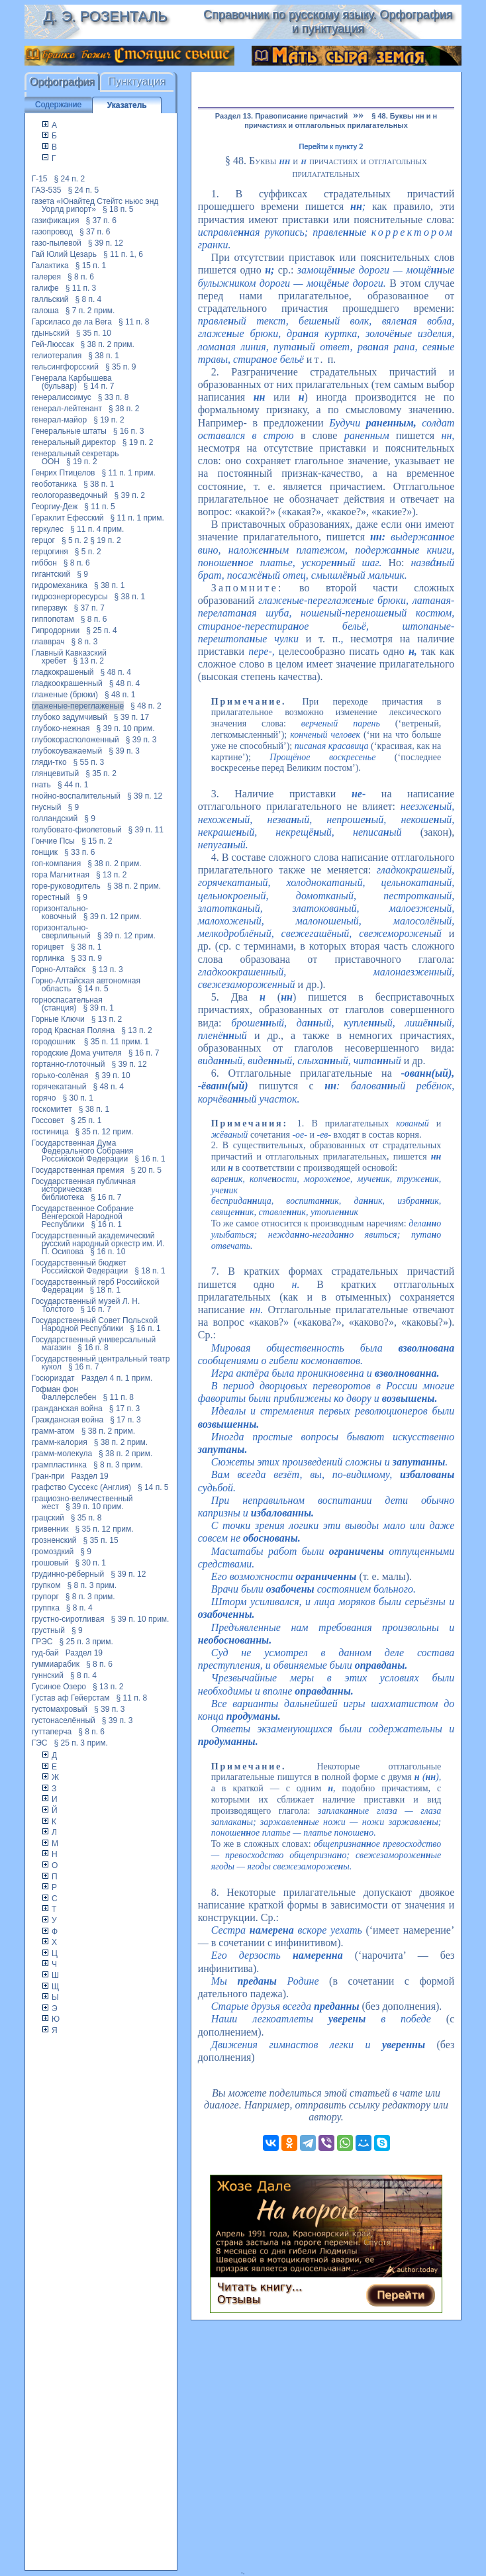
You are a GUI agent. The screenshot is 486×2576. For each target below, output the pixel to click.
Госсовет (48, 1120)
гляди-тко (49, 762)
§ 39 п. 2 (130, 495)
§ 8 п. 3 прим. (118, 1464)
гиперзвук (50, 608)
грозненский (54, 1540)
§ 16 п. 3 (128, 431)
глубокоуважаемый (67, 751)
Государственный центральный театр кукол (101, 1362)
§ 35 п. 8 (86, 1517)
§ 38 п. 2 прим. (107, 344)
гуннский (48, 1675)
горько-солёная (60, 1075)
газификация (55, 220)
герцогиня (50, 551)
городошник (54, 1041)
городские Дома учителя (77, 1053)
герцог (43, 540)
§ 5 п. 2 (75, 540)
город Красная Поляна (73, 1030)
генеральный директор (74, 442)
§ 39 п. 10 (112, 1075)
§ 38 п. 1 (103, 355)
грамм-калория (59, 1442)
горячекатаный (59, 1086)
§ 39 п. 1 (98, 1008)
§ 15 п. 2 (97, 841)
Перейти (400, 2295)
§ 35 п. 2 (101, 773)
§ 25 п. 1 (86, 1120)
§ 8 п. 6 (81, 276)
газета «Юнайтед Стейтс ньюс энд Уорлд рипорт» (95, 205)
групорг (45, 1596)
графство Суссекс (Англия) (81, 1487)
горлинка (48, 958)
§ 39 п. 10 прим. (126, 728)
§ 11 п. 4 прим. (97, 529)
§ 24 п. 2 (69, 178)
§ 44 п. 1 (73, 784)
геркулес (48, 529)
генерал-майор (59, 419)
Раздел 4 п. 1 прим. (117, 1378)
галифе (45, 288)
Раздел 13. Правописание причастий (281, 116)
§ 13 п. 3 (107, 969)
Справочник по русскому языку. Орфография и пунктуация (327, 21)
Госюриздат (53, 1378)
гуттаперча (52, 1731)
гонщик (45, 852)
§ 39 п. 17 (131, 717)
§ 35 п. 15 (100, 1540)
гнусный (47, 807)
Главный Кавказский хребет (69, 657)
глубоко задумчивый (69, 717)
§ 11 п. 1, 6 (123, 254)
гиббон (44, 563)
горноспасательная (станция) (67, 1004)
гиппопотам (53, 619)
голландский (55, 818)
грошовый (50, 1562)
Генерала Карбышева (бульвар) (72, 382)
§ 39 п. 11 (146, 829)
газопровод (52, 231)
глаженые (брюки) (65, 694)
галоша (45, 310)
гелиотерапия (57, 355)
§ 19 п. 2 (108, 419)
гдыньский (51, 333)
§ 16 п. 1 (150, 1159)
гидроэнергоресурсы (70, 596)
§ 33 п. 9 (86, 958)
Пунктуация (137, 81)
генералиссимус (61, 397)
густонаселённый (63, 1720)
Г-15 (40, 178)
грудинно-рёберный (68, 1574)
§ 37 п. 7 (89, 608)
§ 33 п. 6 (79, 852)
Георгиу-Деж (55, 506)
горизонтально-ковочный (60, 912)
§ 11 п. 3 (81, 288)
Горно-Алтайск (58, 969)
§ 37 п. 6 (101, 220)
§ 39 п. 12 (105, 243)
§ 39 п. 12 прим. (112, 916)
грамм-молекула (62, 1453)
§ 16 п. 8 (93, 1347)
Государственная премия (78, 1170)
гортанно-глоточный (68, 1064)
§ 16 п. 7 (144, 1053)
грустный (48, 1630)
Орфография (62, 81)
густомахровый (59, 1709)
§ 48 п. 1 (120, 694)
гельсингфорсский (65, 367)
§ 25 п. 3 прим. (86, 1641)
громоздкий (52, 1551)
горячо (44, 1098)
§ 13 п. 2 (88, 661)
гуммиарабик (55, 1664)
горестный (51, 897)
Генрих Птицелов (63, 472)
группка (46, 1607)
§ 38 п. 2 (124, 408)
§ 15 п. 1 (91, 265)
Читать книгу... (259, 2287)
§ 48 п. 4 (115, 672)
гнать (41, 784)
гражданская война (67, 1408)
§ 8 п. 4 (88, 299)
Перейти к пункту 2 (331, 146)
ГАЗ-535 (47, 190)
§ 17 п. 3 (124, 1408)
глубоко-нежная (61, 728)
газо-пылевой (56, 243)
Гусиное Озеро (59, 1686)
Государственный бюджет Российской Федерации (80, 1266)
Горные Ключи (58, 1019)
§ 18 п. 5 (118, 209)
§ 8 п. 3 (85, 641)
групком (46, 1585)
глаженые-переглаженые (78, 706)
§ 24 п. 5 (83, 190)
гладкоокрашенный (67, 683)
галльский (50, 299)
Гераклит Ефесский (68, 517)
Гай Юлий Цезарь (64, 254)
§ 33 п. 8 (113, 397)
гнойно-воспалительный (76, 796)
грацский (48, 1517)
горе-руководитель (66, 886)
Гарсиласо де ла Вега (72, 321)
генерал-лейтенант (67, 408)
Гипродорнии (56, 630)
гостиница (50, 1131)
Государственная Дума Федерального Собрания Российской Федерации (83, 1151)
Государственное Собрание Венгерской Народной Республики (83, 1216)
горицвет (48, 947)
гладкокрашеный (63, 672)
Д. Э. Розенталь (105, 16)
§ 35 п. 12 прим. (104, 1131)
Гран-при (48, 1476)
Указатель (127, 105)
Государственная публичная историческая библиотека (84, 1189)
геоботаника (54, 484)
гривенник (50, 1529)
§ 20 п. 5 (146, 1170)
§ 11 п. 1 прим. (128, 472)
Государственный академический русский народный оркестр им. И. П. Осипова (98, 1243)
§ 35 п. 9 (120, 367)
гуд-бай (45, 1653)
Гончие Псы (53, 841)
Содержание (58, 104)
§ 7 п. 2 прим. (90, 310)
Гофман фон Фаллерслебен (64, 1393)
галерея (46, 276)
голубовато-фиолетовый (77, 829)
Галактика (50, 265)
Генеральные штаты (69, 431)
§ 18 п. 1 (150, 1270)
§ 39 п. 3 (141, 739)
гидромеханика (59, 585)
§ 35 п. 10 (93, 333)
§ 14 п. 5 (93, 988)
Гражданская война (67, 1419)
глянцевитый (55, 773)
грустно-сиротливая (68, 1619)
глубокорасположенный (75, 739)
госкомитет (52, 1109)
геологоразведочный (70, 495)
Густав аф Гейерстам (71, 1698)
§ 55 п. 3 (89, 762)
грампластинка (59, 1464)
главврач (48, 641)
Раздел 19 (89, 1476)
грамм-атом (53, 1431)
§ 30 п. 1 (77, 1098)
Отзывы (238, 2299)
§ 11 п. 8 (134, 321)
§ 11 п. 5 (99, 506)
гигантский (51, 574)
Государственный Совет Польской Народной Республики (95, 1324)
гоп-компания (56, 863)
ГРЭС (42, 1641)
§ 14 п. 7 (99, 386)
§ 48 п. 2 (146, 706)
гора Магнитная (60, 874)
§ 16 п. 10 (107, 1251)
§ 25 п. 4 (101, 630)
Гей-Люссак (53, 344)
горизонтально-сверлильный (61, 931)
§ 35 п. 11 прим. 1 (116, 1041)
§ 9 (82, 574)
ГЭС (40, 1743)
